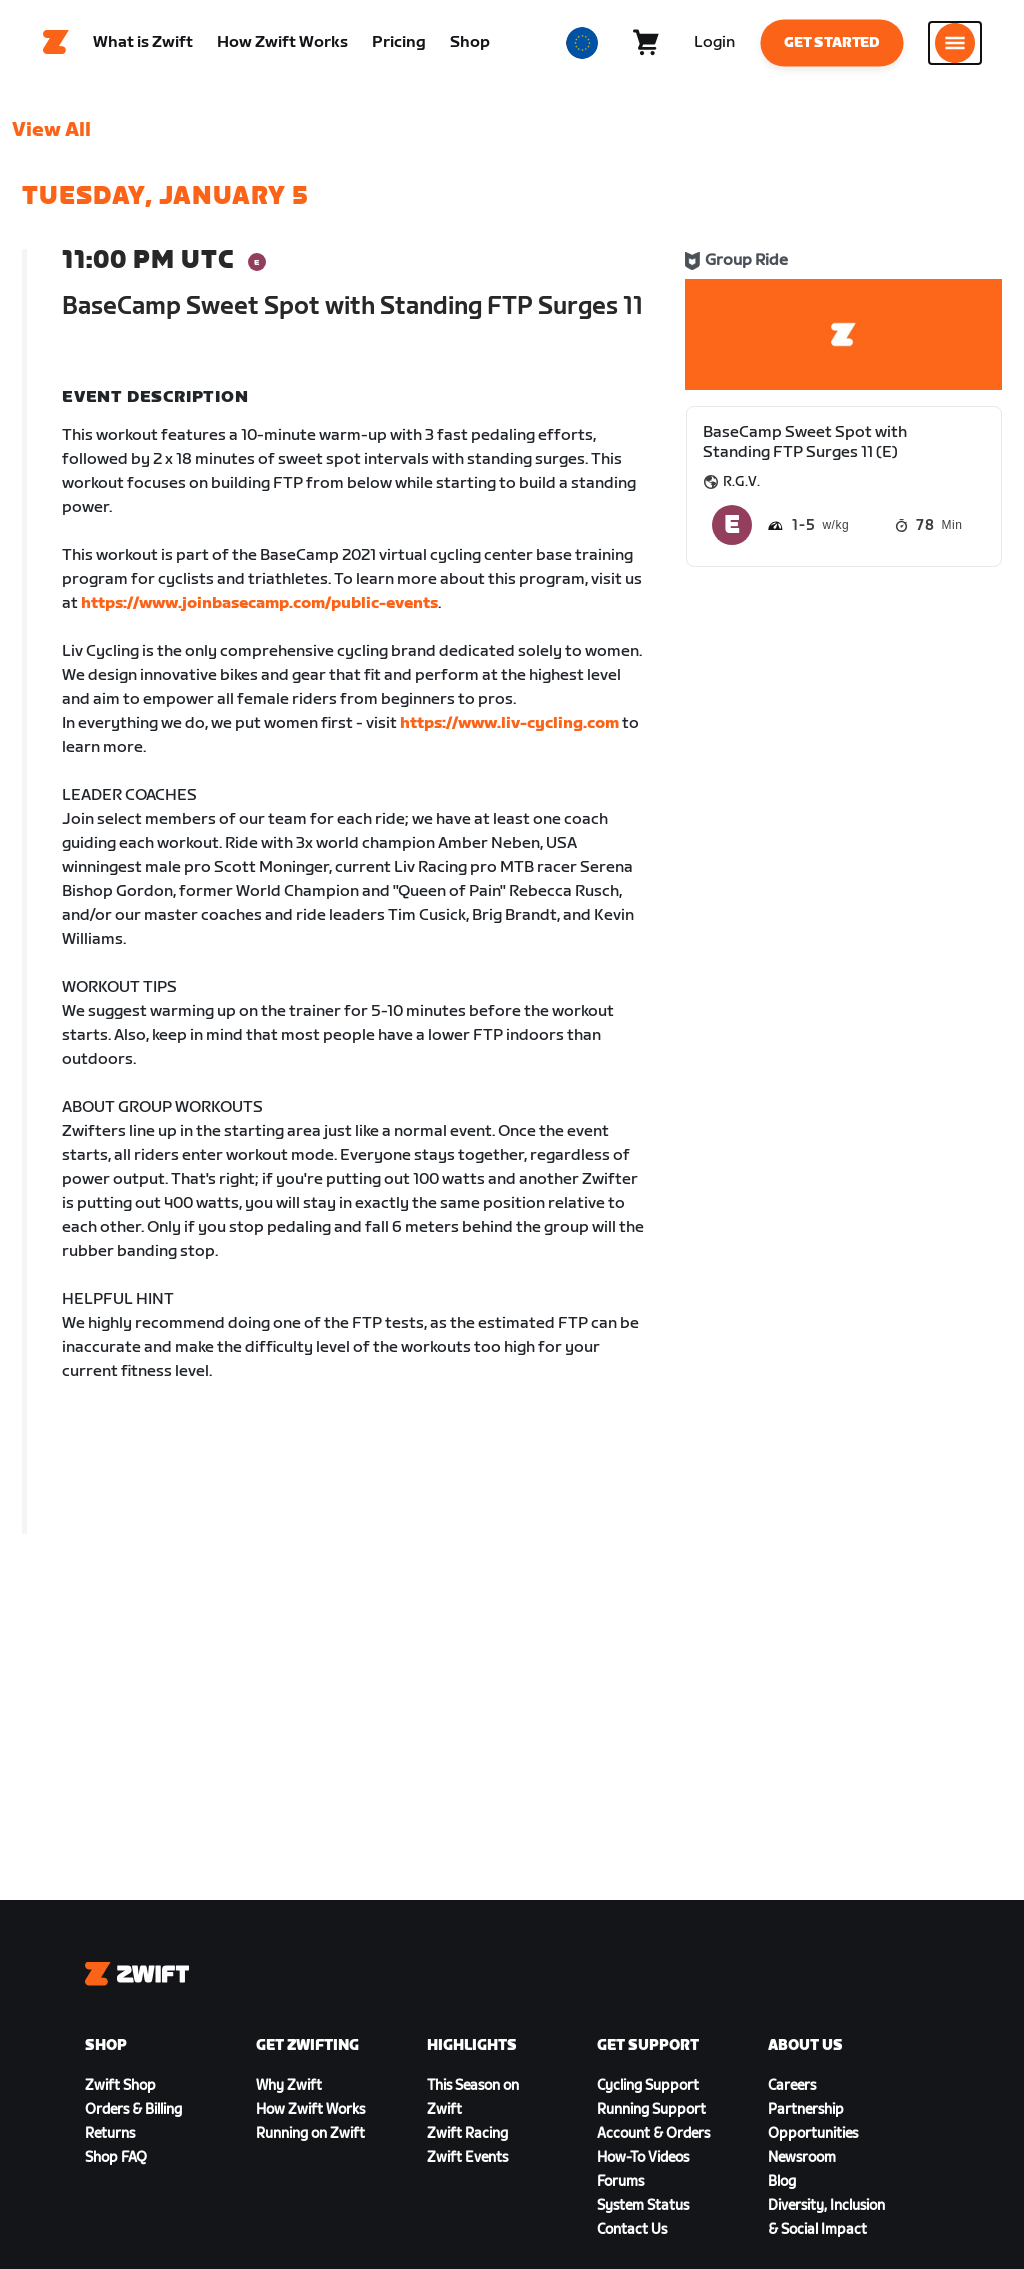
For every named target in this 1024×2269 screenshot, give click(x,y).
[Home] (56, 45)
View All (51, 135)
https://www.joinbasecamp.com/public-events (259, 608)
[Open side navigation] (955, 45)
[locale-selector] (582, 45)
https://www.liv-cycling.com (509, 728)
